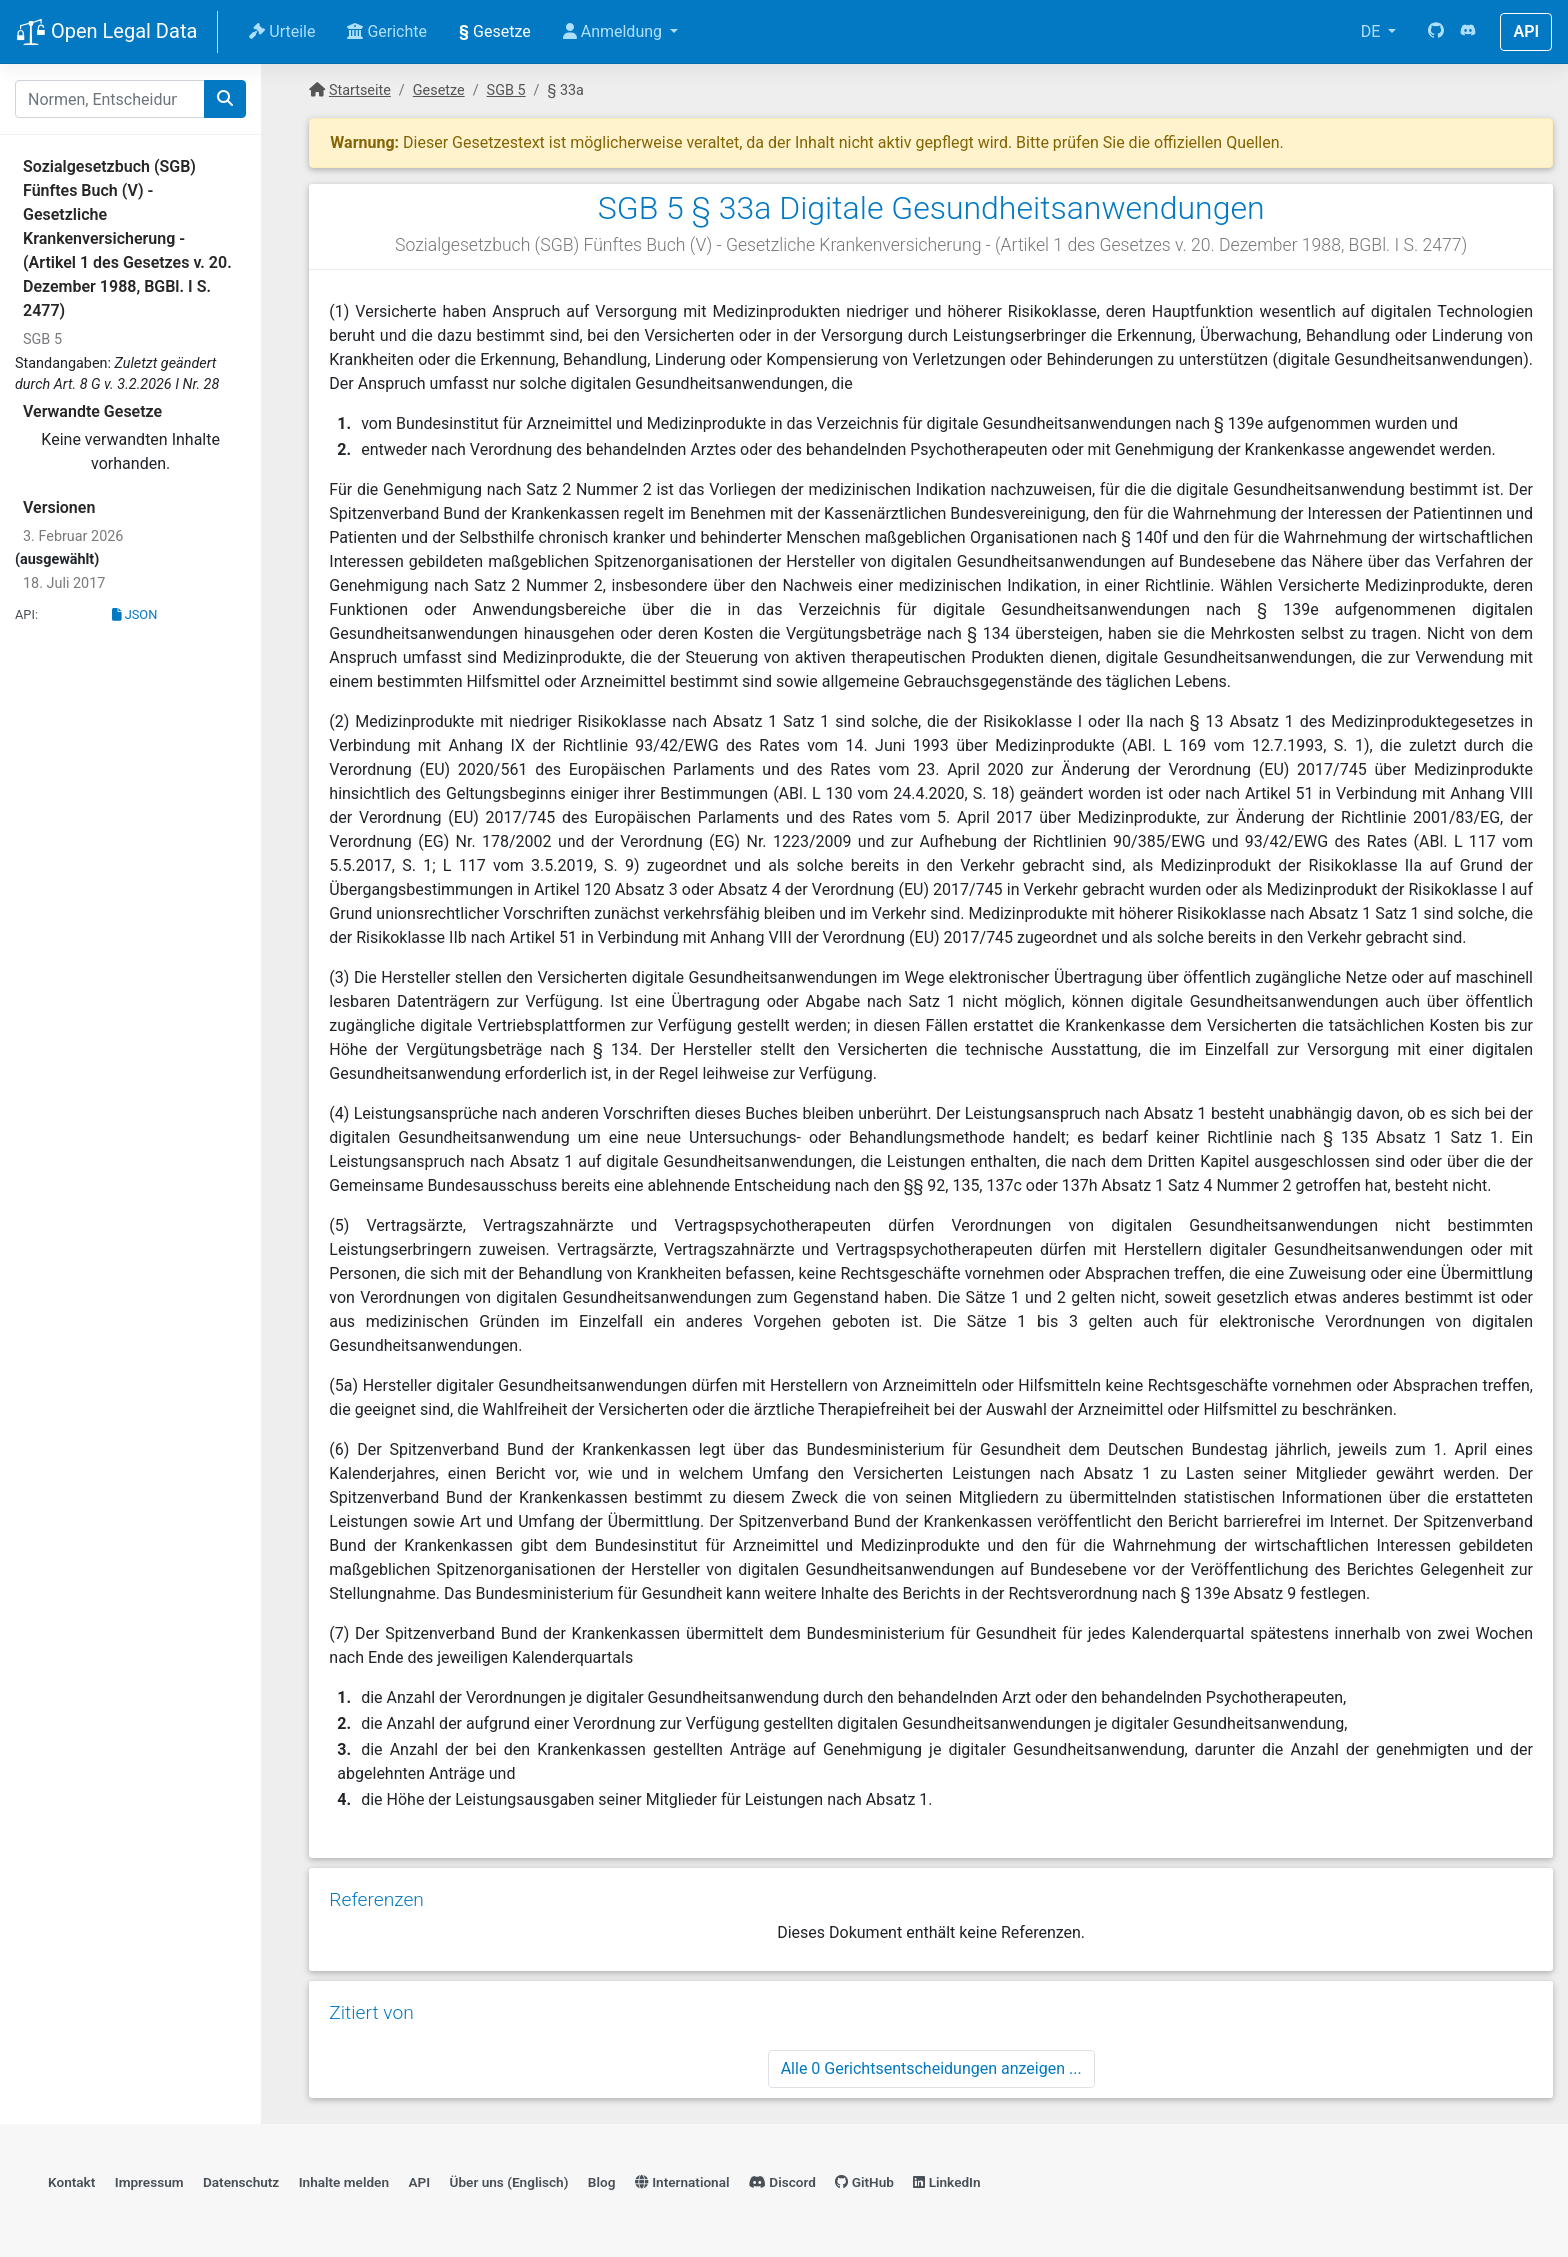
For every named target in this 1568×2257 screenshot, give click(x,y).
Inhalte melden (344, 2182)
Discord (782, 2182)
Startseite (360, 90)
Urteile (282, 31)
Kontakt (71, 2182)
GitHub (864, 2182)
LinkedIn (946, 2182)
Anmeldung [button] (614, 31)
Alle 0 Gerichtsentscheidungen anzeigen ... (931, 2068)
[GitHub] (1436, 32)
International (682, 2182)
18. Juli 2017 (64, 583)
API (1526, 31)
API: (26, 614)
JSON (135, 614)
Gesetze (495, 31)
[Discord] (1468, 32)
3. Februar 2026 (73, 536)
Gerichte (387, 31)
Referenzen (376, 1899)
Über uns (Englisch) (509, 2182)
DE (1373, 31)
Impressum (149, 2182)
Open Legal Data (106, 33)
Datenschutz (241, 2182)
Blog (602, 2182)
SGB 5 (42, 339)
